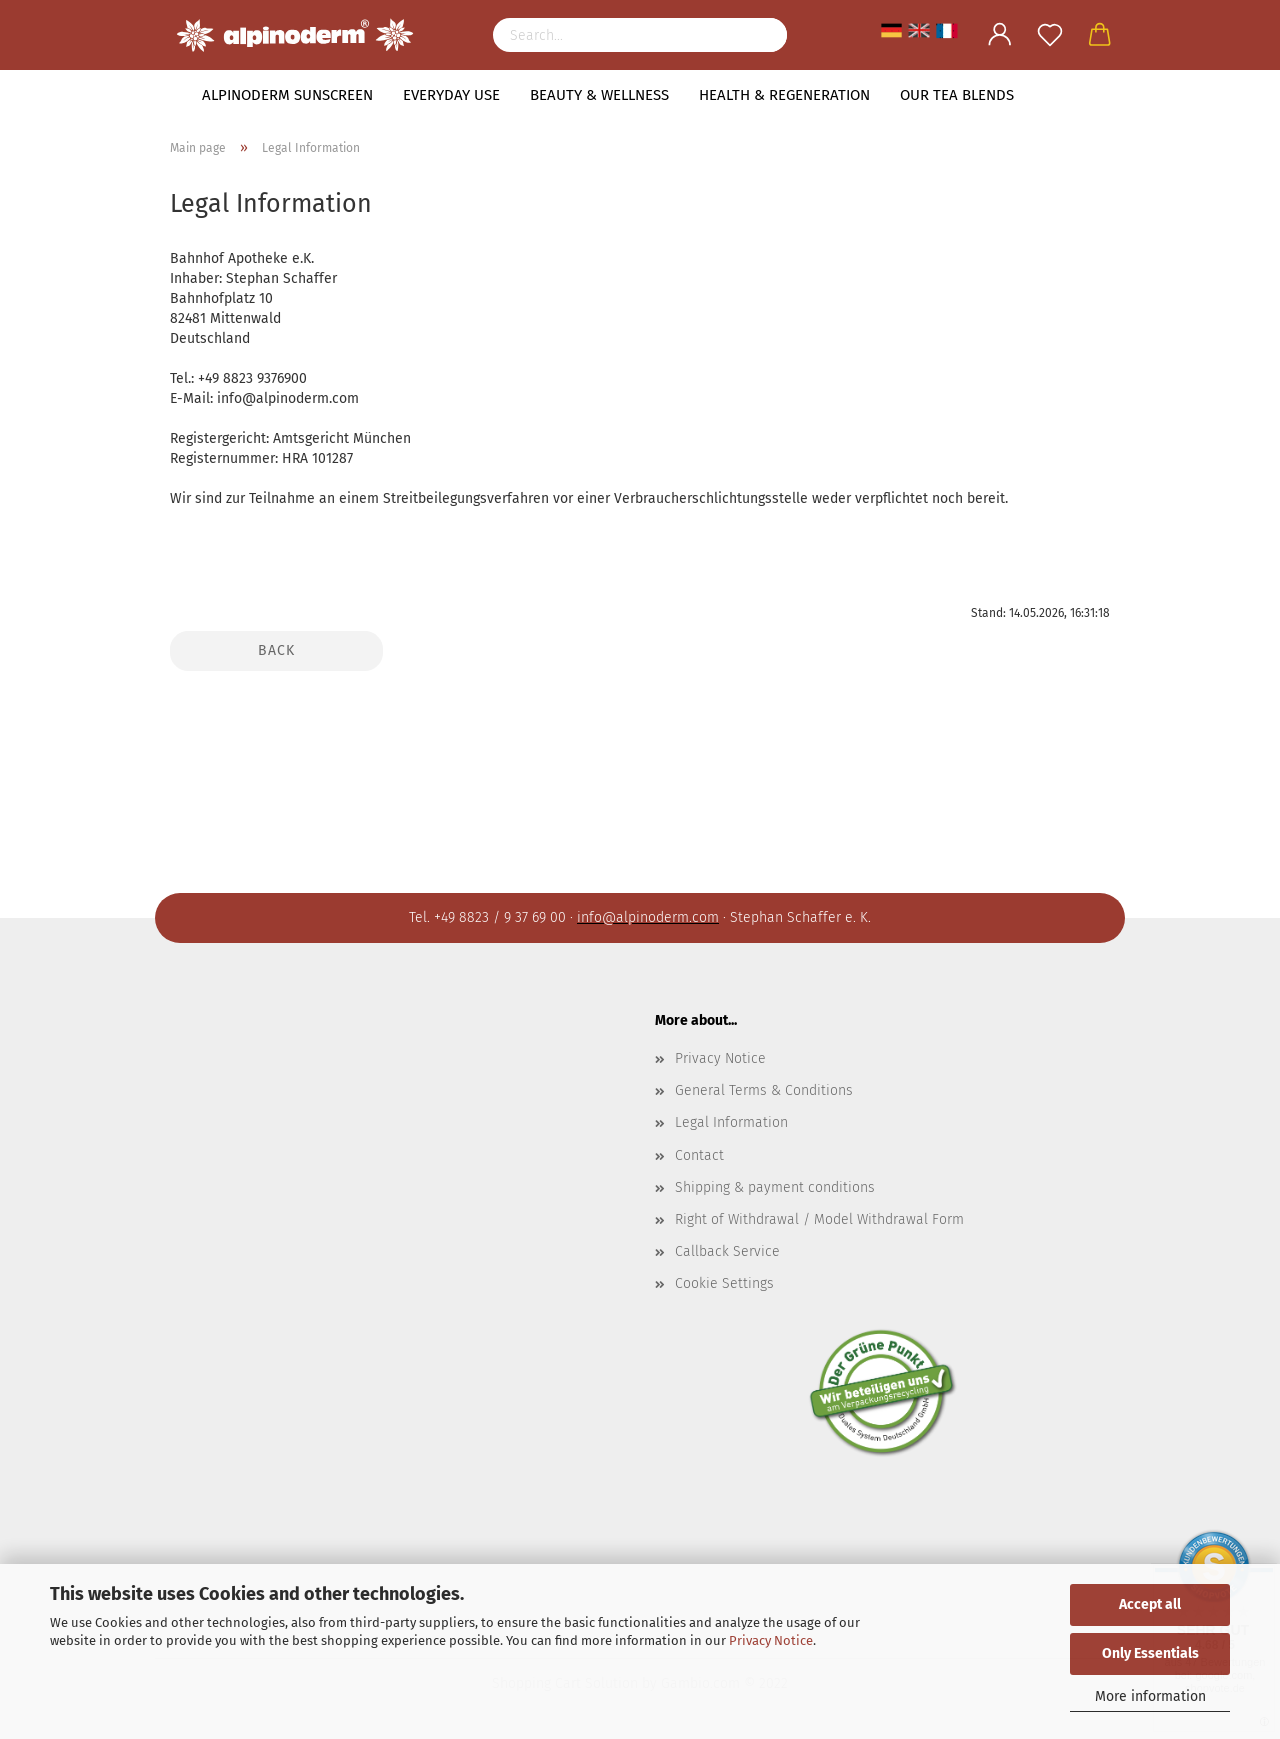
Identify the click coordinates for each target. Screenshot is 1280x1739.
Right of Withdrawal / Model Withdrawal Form (819, 1219)
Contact (699, 1155)
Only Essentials (1150, 1653)
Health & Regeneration (784, 95)
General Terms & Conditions (764, 1090)
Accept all (1150, 1604)
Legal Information (731, 1122)
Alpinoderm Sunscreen (287, 95)
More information (1150, 1696)
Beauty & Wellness (599, 95)
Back (276, 650)
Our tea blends (957, 95)
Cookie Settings (724, 1283)
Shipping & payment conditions (775, 1187)
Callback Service (727, 1251)
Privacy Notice (771, 1640)
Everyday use (451, 95)
